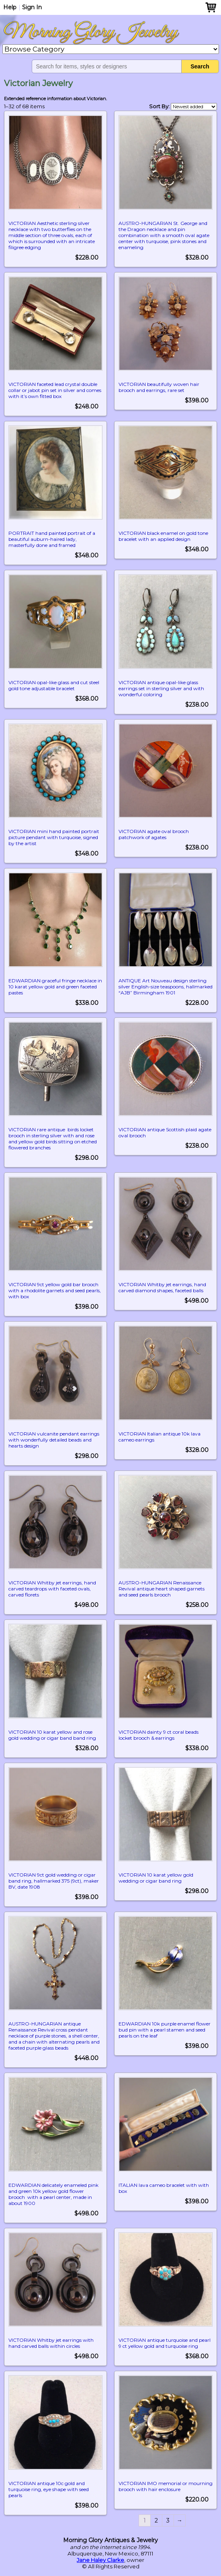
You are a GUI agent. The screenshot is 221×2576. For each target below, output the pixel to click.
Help (9, 7)
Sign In (32, 7)
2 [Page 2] (156, 2520)
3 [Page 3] (168, 2520)
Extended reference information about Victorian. (55, 98)
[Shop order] (194, 106)
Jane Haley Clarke (100, 2560)
